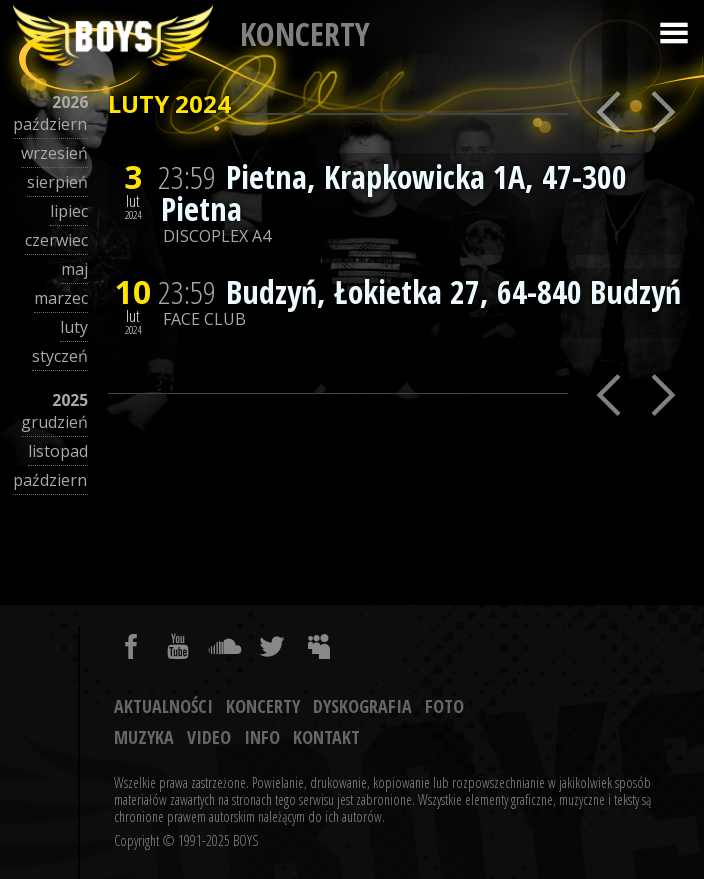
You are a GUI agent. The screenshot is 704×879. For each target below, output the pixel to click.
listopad (58, 451)
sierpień (57, 182)
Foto (444, 706)
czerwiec (56, 240)
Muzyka (144, 737)
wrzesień (54, 153)
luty (74, 327)
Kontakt (326, 737)
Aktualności (163, 706)
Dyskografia (362, 706)
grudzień (54, 422)
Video (209, 737)
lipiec (69, 211)
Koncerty (263, 706)
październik (56, 124)
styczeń (60, 356)
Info (262, 737)
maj (74, 269)
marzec (61, 298)
